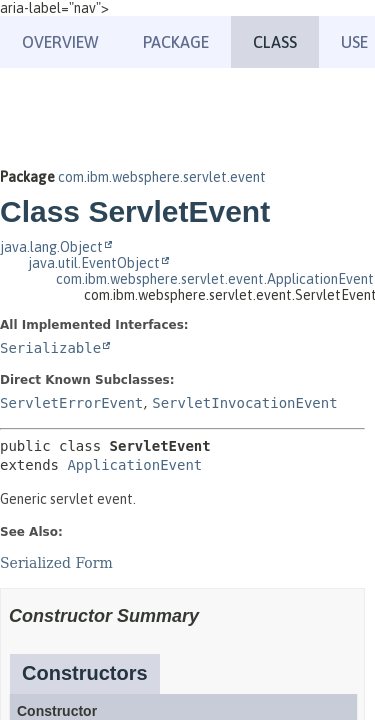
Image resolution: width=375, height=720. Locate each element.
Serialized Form (56, 563)
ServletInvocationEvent (244, 403)
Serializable (50, 348)
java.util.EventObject (94, 263)
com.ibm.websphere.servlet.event (162, 177)
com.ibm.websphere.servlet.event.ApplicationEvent (215, 279)
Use (354, 42)
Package (176, 42)
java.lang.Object (51, 247)
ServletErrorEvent (71, 403)
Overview (60, 42)
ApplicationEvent (134, 465)
